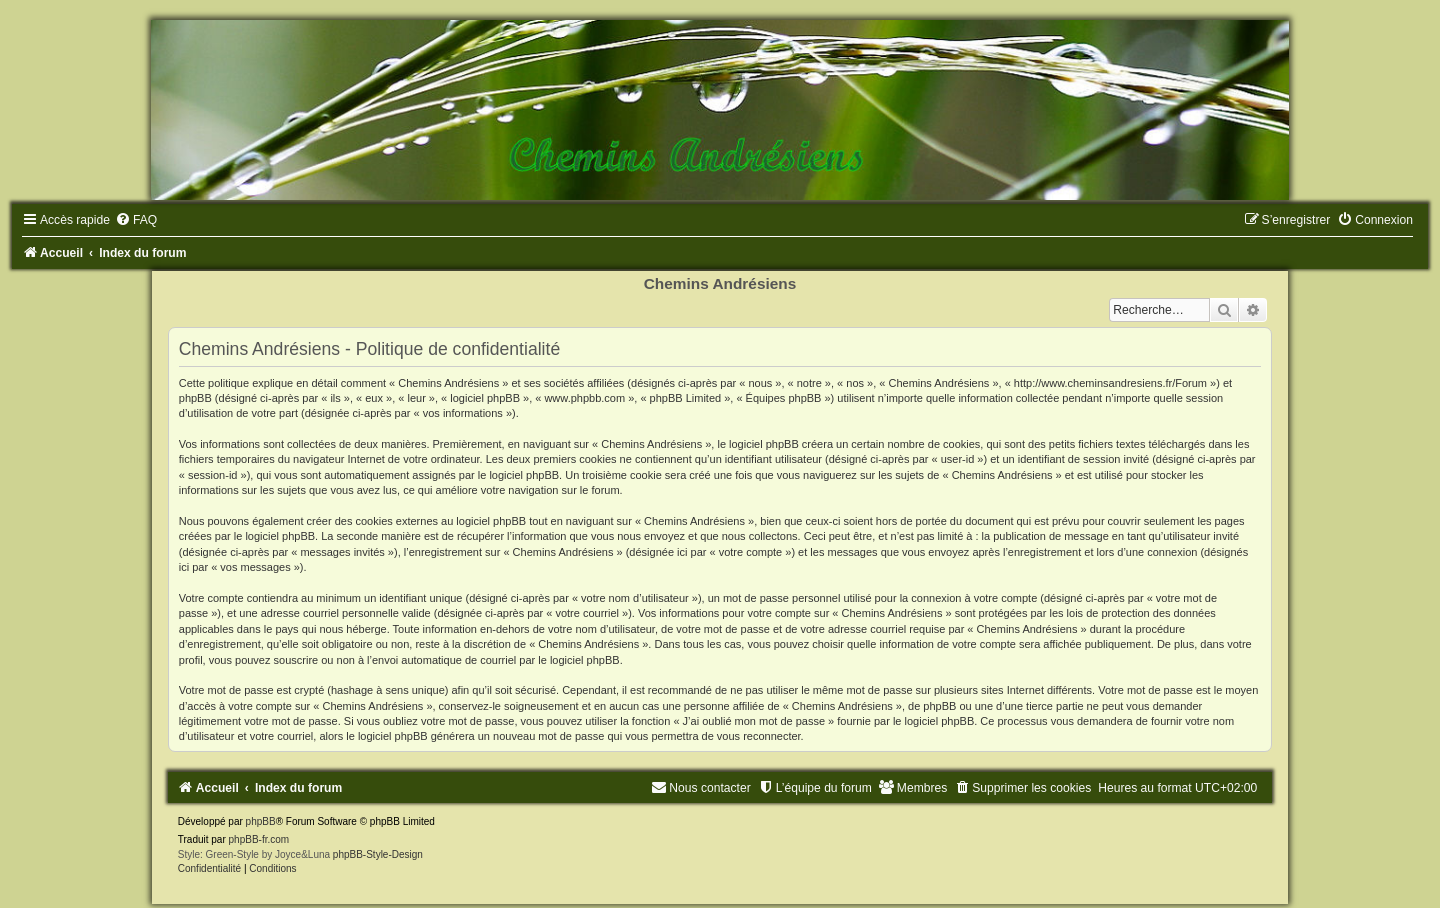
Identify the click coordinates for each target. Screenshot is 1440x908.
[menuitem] (136, 220)
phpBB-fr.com (259, 839)
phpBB (261, 821)
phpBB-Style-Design (378, 854)
